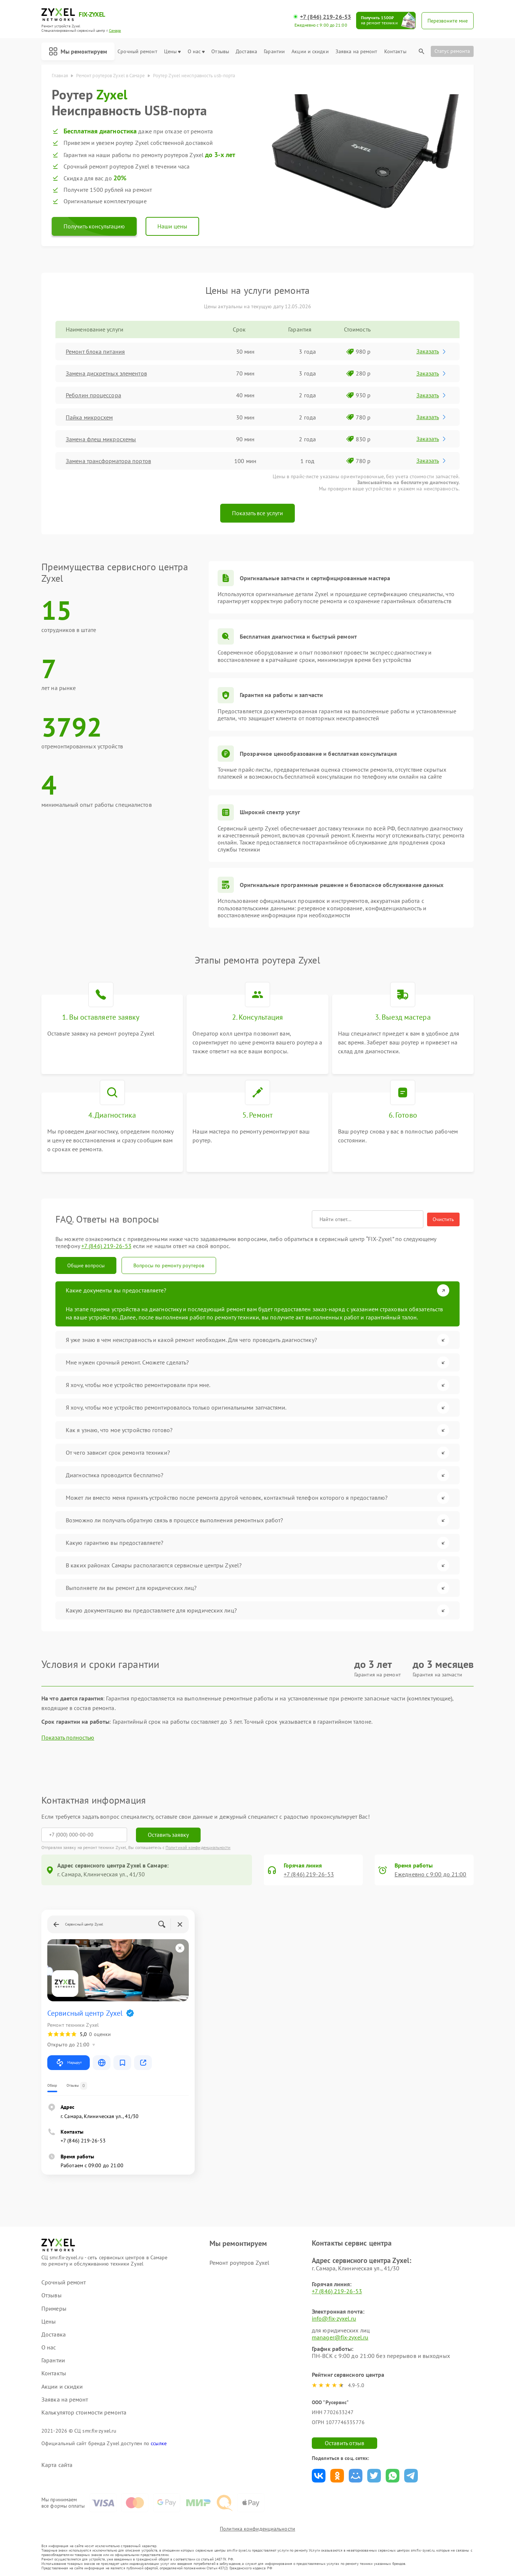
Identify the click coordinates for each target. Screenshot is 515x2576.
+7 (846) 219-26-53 (325, 16)
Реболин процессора (93, 395)
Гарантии (274, 51)
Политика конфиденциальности (257, 2528)
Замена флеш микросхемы (101, 439)
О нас (196, 51)
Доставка (246, 51)
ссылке (159, 2443)
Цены (172, 51)
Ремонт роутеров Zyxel (239, 2262)
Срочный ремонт (137, 51)
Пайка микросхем (89, 417)
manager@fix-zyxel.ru (340, 2337)
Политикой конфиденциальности (198, 1847)
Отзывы (220, 51)
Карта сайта (56, 2464)
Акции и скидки (309, 51)
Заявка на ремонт (356, 51)
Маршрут (68, 2062)
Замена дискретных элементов (106, 373)
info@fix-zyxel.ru (334, 2318)
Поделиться (318, 2475)
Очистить (443, 1219)
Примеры (53, 2308)
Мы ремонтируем (78, 51)
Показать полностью (67, 1737)
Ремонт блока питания (95, 351)
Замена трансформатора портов (108, 461)
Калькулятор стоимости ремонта (83, 2412)
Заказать (431, 351)
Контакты (395, 51)
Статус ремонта (452, 51)
